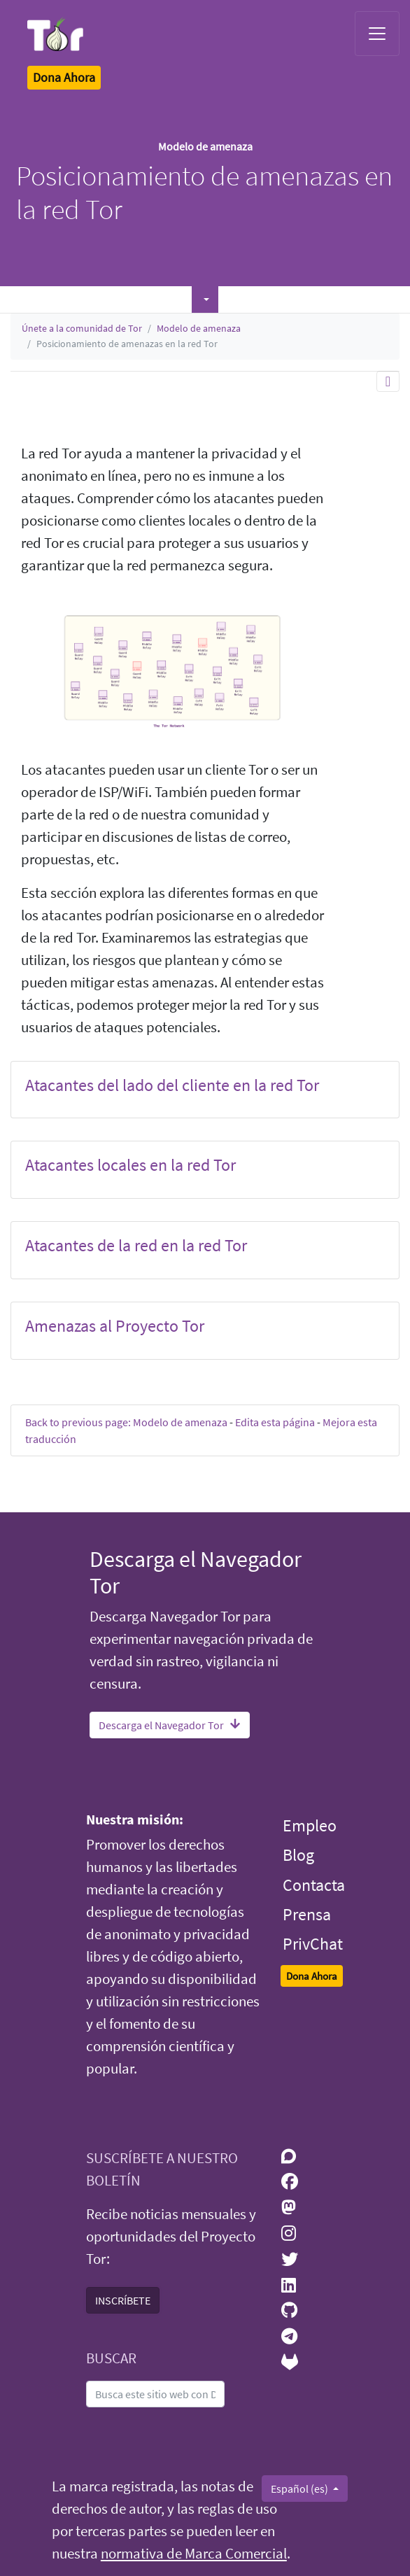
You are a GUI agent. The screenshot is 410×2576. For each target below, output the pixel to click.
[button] (205, 299)
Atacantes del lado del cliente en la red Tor (172, 1085)
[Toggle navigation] (377, 33)
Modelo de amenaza (199, 328)
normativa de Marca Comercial (194, 2554)
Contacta (314, 1885)
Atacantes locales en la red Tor (130, 1165)
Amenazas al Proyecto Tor (114, 1326)
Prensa (307, 1914)
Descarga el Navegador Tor (170, 1725)
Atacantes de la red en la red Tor (136, 1245)
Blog (298, 1855)
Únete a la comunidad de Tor (82, 328)
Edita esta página (275, 1422)
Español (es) (300, 2489)
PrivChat (313, 1944)
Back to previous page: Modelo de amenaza (126, 1422)
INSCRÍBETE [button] (122, 2300)
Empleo (310, 1825)
